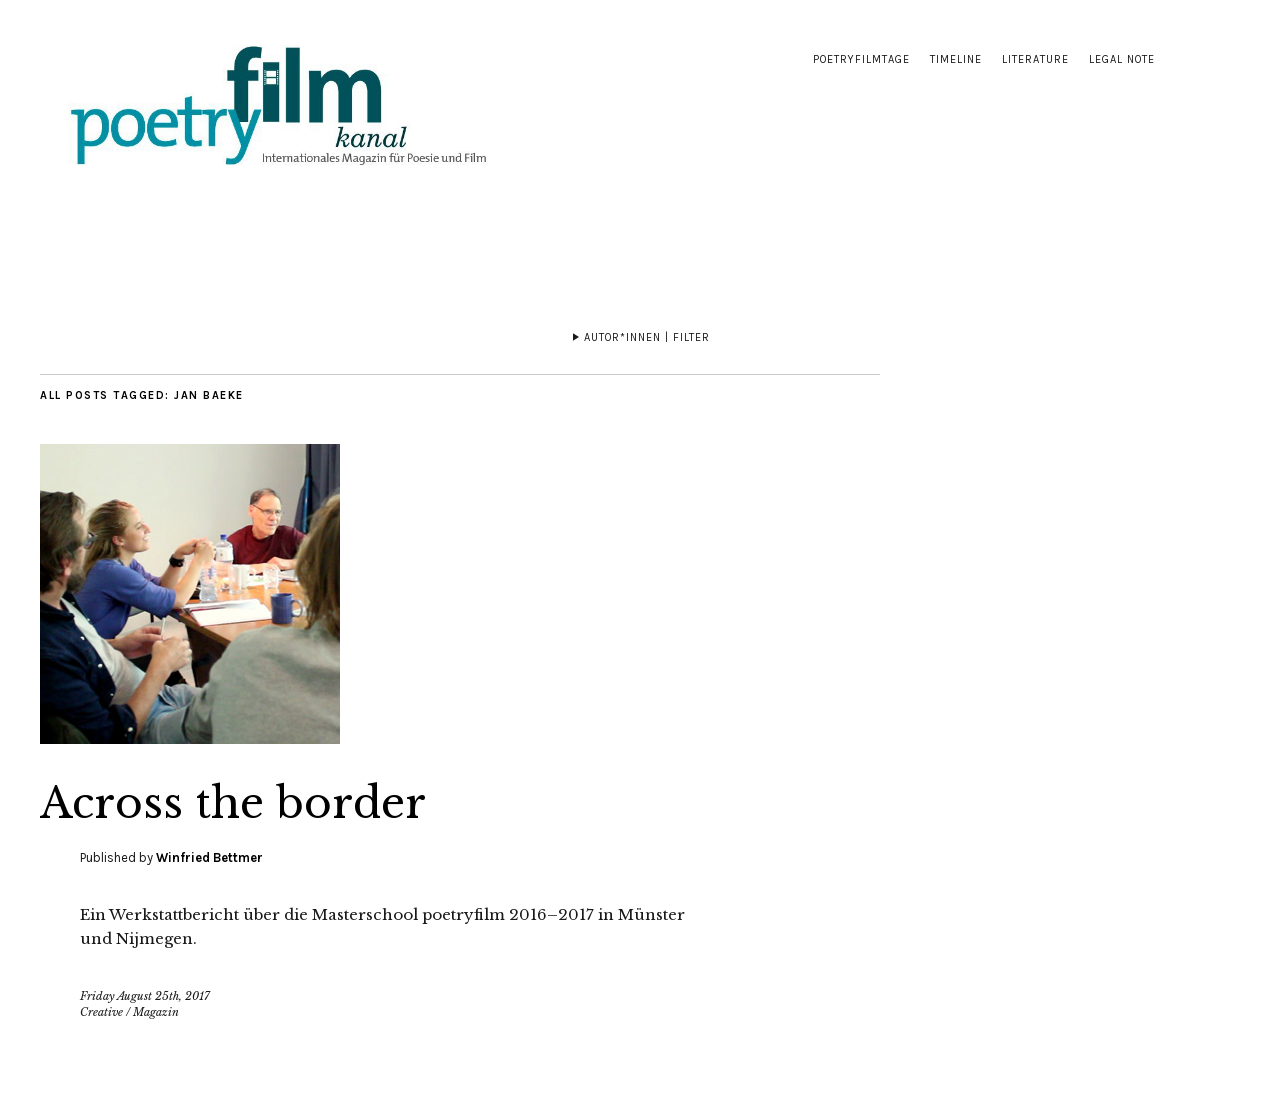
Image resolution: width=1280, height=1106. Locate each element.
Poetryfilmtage (861, 59)
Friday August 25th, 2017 (145, 996)
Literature (1035, 59)
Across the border (233, 803)
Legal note (1122, 59)
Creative (101, 1012)
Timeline (956, 59)
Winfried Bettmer (209, 857)
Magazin (156, 1012)
